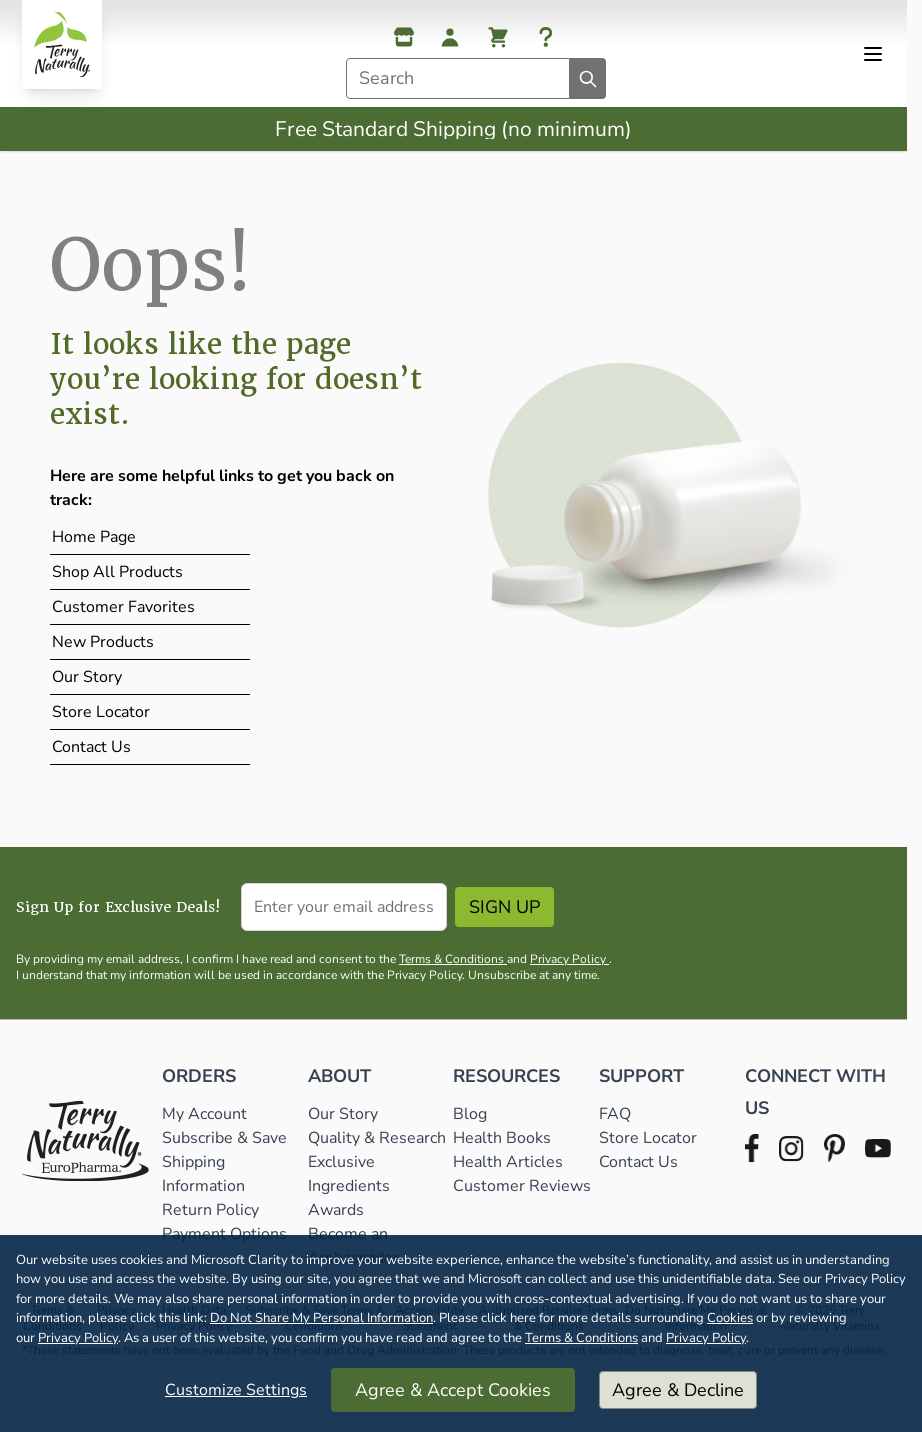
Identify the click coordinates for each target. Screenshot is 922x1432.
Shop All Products (117, 572)
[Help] (546, 37)
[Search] (588, 78)
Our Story (87, 677)
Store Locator (101, 712)
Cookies (730, 1318)
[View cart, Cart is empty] (498, 37)
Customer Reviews (522, 1186)
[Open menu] (873, 54)
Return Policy (212, 1210)
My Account (204, 1114)
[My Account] (450, 37)
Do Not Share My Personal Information (321, 1318)
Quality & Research (377, 1138)
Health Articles (508, 1162)
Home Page (94, 537)
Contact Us (91, 747)
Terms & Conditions (581, 1338)
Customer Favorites (123, 607)
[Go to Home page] (62, 44)
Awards (336, 1210)
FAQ (615, 1114)
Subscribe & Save (226, 1138)
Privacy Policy (78, 1338)
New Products (103, 642)
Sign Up (504, 907)
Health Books (502, 1138)
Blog (470, 1114)
